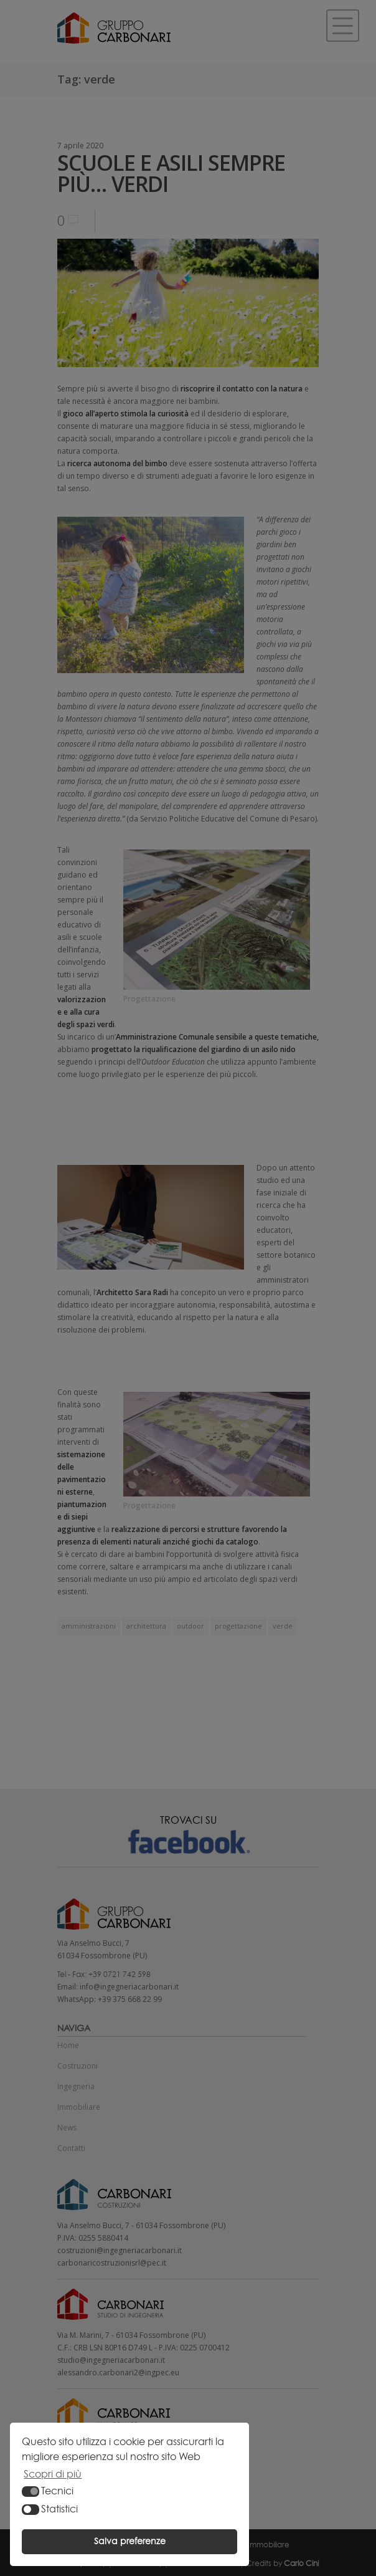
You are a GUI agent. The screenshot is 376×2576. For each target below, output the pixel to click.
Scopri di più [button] (53, 2474)
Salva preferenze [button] (130, 2541)
